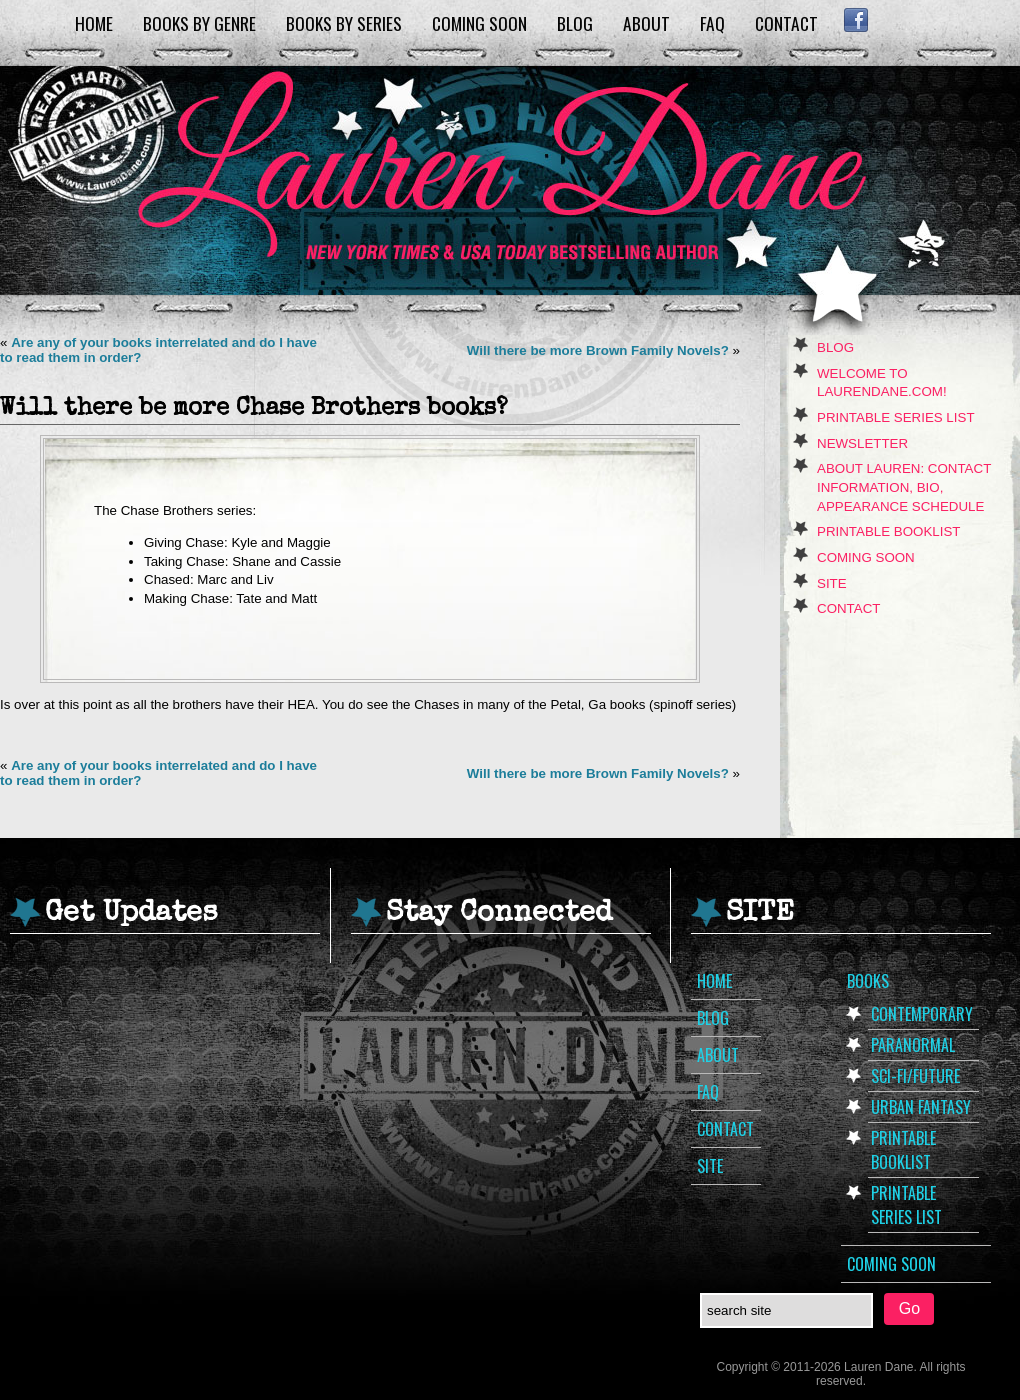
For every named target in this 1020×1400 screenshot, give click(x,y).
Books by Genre (199, 23)
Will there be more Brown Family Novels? (598, 350)
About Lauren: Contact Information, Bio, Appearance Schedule (904, 487)
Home (94, 23)
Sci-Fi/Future (915, 1076)
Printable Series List (896, 417)
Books (868, 981)
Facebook (855, 20)
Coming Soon (479, 23)
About (646, 23)
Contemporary (922, 1014)
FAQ (712, 23)
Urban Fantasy (921, 1107)
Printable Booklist (888, 531)
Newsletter (862, 443)
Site (832, 583)
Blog (575, 23)
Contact (786, 23)
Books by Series (344, 23)
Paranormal (913, 1045)
